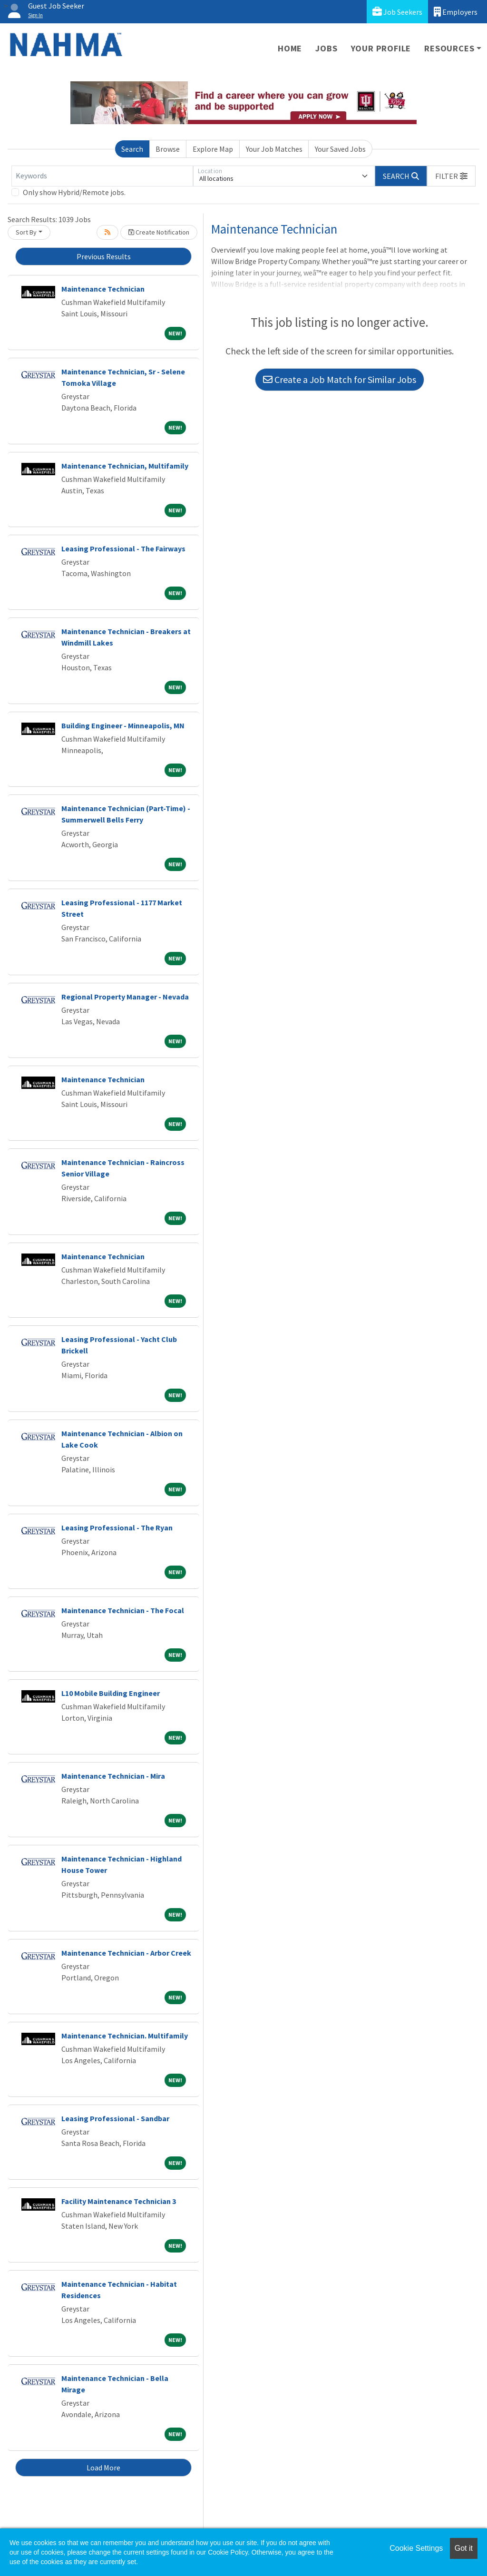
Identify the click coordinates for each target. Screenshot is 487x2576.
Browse (168, 149)
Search (132, 149)
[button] (451, 176)
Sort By (26, 232)
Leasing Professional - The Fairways (123, 548)
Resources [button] (449, 48)
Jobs (326, 48)
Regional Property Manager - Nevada (125, 996)
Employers (455, 12)
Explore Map (213, 149)
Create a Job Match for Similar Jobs (339, 379)
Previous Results (104, 256)
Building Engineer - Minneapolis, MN (123, 725)
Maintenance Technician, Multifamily (124, 465)
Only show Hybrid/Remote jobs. (74, 192)
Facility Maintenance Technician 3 (118, 2201)
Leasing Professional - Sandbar (115, 2118)
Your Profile (381, 48)
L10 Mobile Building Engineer (110, 1693)
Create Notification (158, 232)
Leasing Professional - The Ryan (117, 1527)
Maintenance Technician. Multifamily (124, 2035)
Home (290, 48)
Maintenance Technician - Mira (113, 1776)
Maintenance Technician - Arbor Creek (126, 1953)
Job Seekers (397, 12)
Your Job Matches (274, 149)
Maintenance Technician (103, 289)
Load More (103, 2467)
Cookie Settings (416, 2548)
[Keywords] (102, 176)
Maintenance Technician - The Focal (122, 1610)
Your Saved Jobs (340, 149)
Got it (464, 2548)
